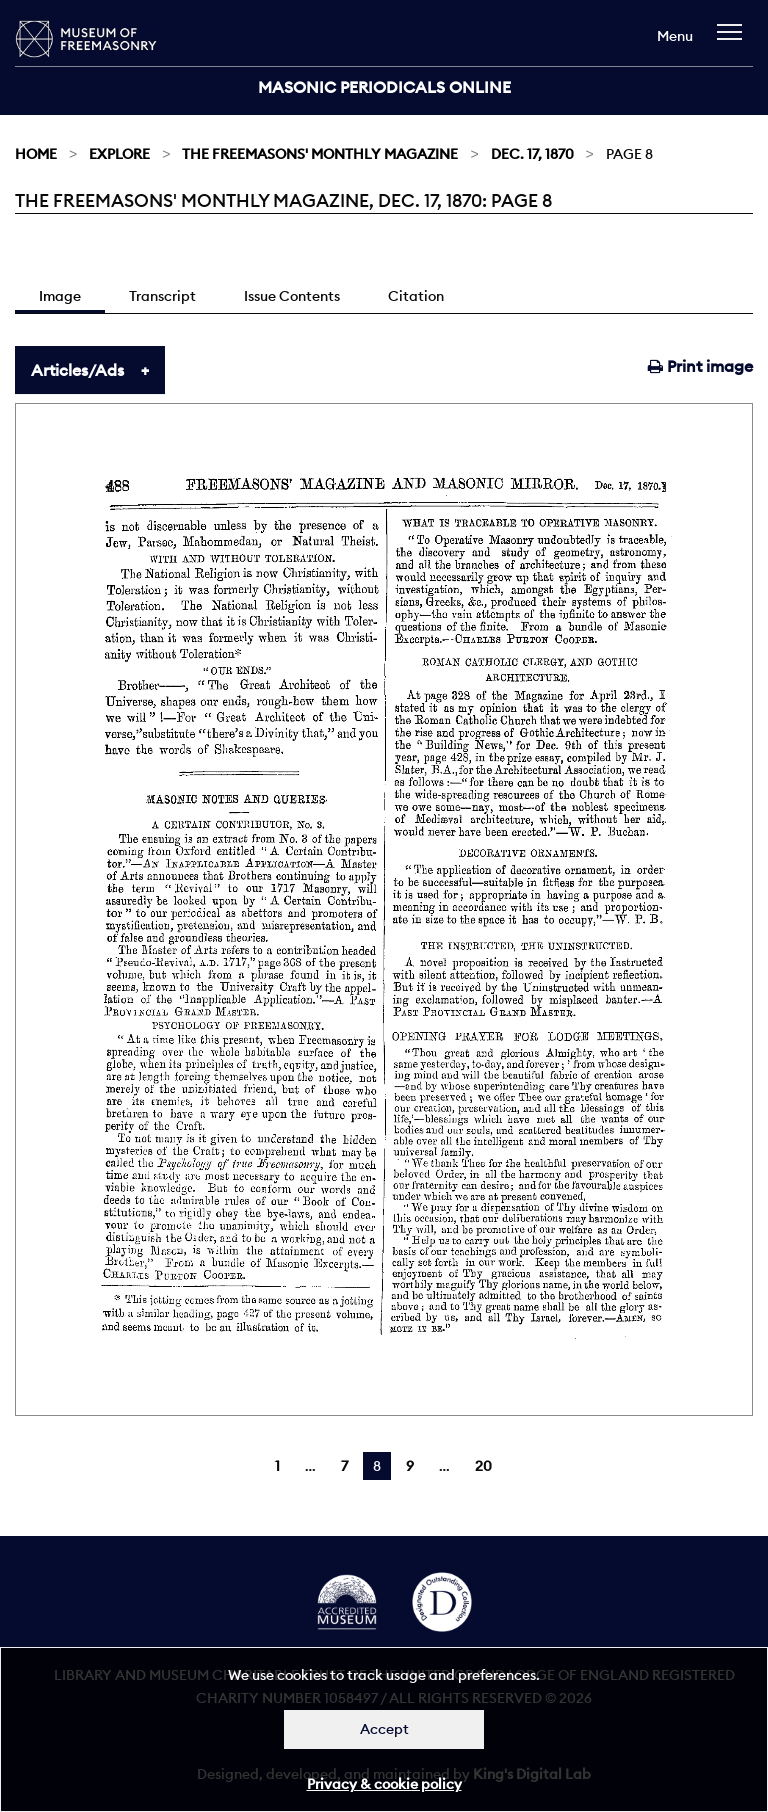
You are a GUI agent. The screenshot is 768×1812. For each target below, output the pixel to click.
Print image (700, 366)
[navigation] (734, 41)
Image (60, 296)
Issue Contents (292, 296)
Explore (119, 154)
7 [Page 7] (344, 1466)
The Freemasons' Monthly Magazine (320, 154)
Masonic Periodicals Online (384, 87)
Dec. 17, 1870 (532, 154)
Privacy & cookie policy (384, 1784)
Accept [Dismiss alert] (384, 1729)
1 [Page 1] (277, 1466)
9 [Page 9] (410, 1466)
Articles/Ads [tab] (77, 370)
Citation (416, 296)
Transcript (162, 296)
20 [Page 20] (483, 1466)
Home (36, 154)
